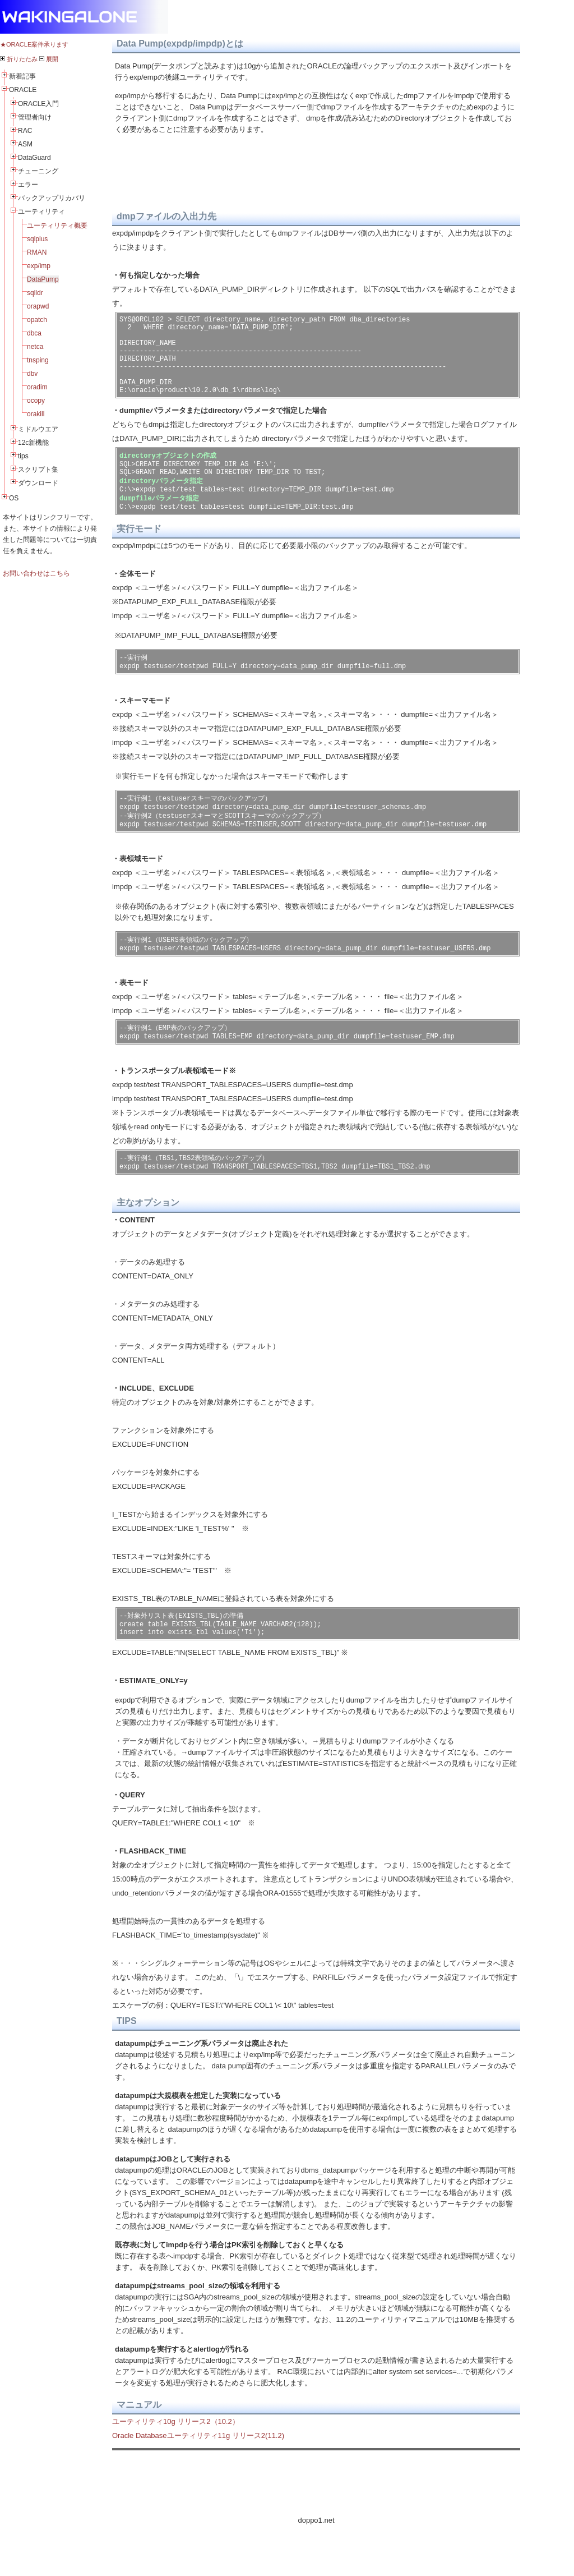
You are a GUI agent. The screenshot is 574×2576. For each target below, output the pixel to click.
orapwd (38, 306)
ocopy (36, 400)
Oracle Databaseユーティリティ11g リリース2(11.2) (198, 2478)
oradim (37, 387)
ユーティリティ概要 (57, 225)
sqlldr (35, 293)
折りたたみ (19, 59)
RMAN (37, 252)
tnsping (38, 360)
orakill (35, 414)
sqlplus (37, 239)
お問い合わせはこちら (36, 573)
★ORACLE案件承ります (34, 44)
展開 (48, 59)
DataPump (43, 279)
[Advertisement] (316, 2525)
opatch (37, 320)
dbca (34, 333)
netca (35, 347)
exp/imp (38, 266)
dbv (32, 374)
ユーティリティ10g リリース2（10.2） (175, 2464)
